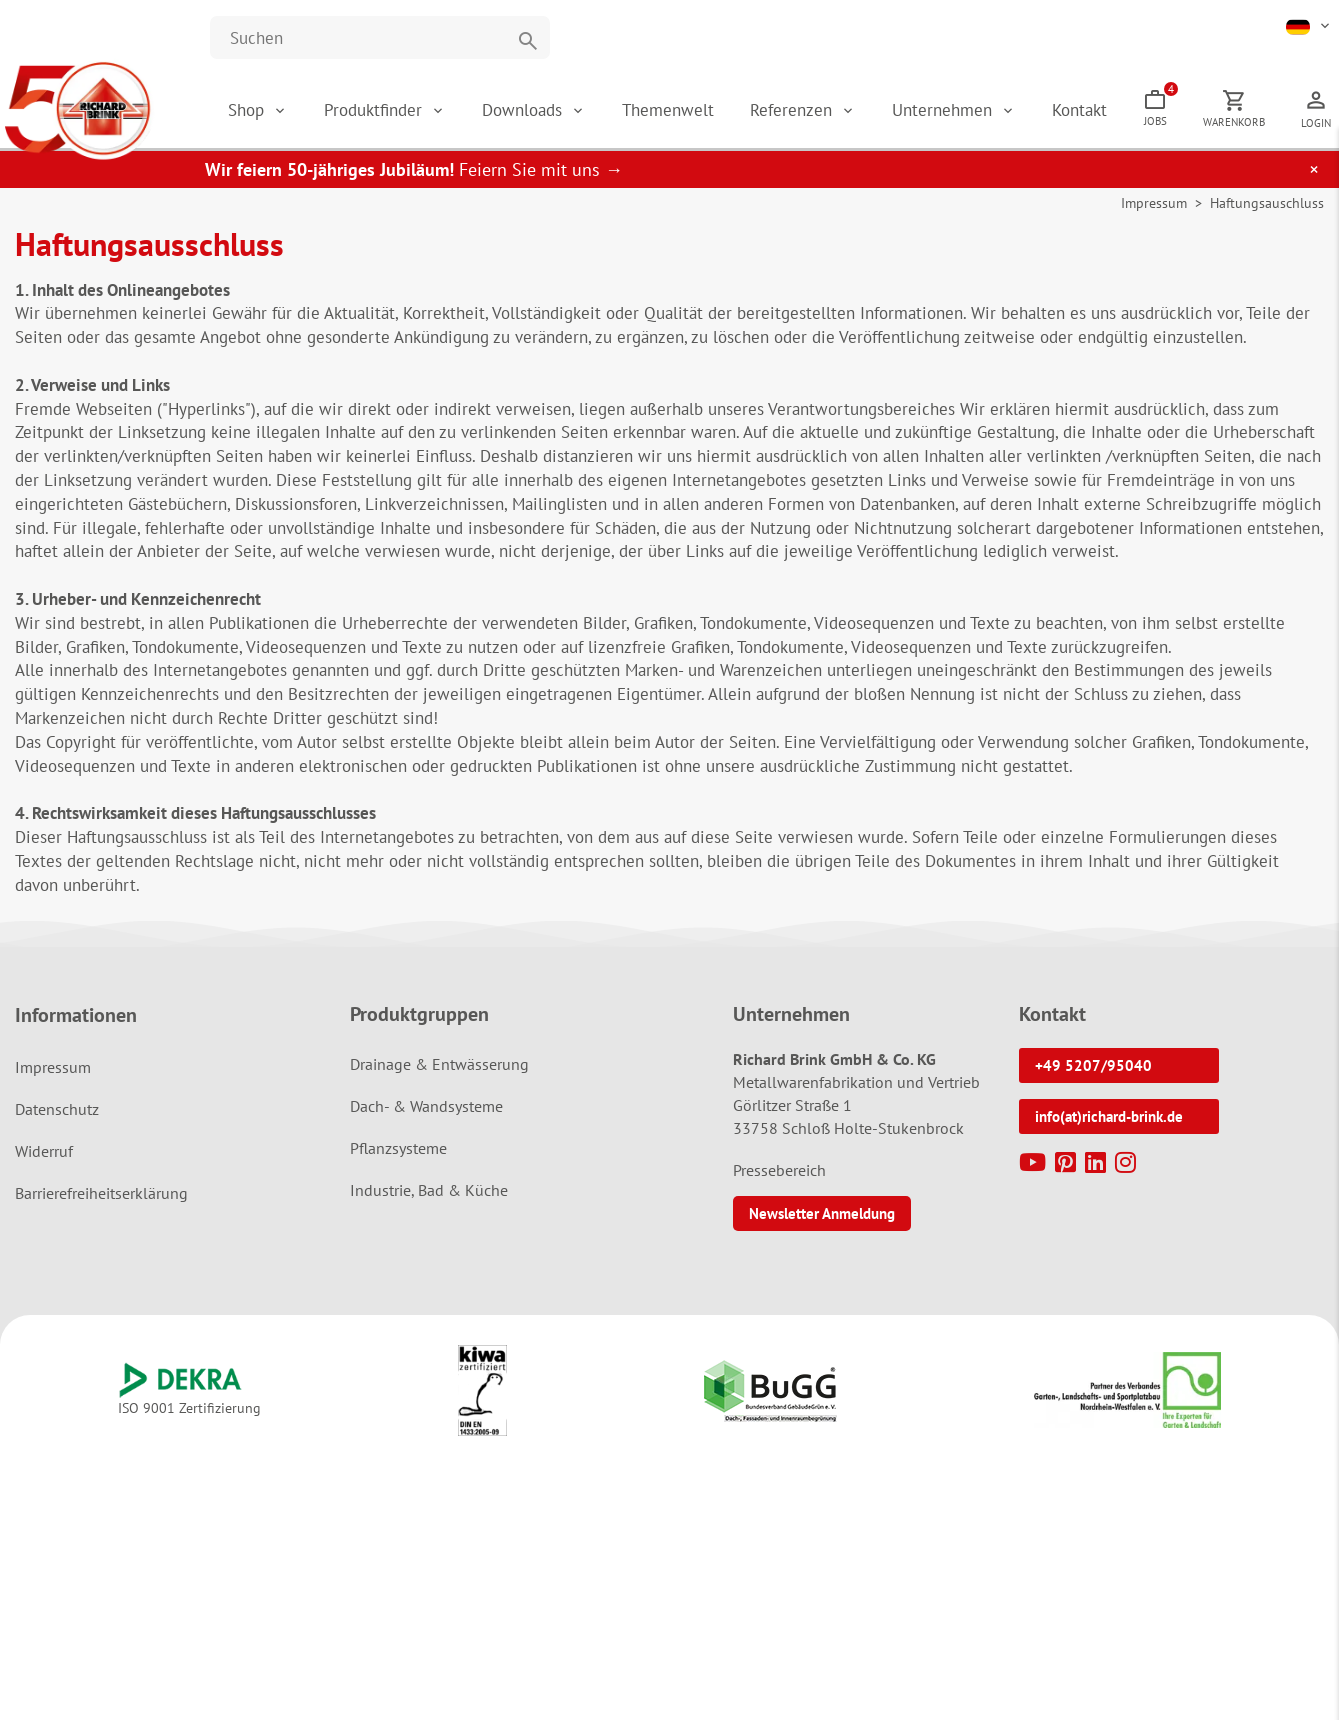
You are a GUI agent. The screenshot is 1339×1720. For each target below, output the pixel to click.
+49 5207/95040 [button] (1093, 1065)
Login (1316, 123)
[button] (1309, 25)
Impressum (1154, 203)
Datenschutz (57, 1109)
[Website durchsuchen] (380, 37)
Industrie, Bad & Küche (429, 1190)
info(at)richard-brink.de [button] (1109, 1116)
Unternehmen (944, 110)
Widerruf (44, 1151)
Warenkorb (1234, 122)
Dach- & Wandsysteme (426, 1106)
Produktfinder (375, 110)
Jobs (1160, 105)
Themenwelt (668, 110)
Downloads (524, 110)
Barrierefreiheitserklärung (101, 1193)
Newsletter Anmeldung (822, 1213)
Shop (246, 110)
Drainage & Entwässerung (439, 1064)
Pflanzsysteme (398, 1148)
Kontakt (1079, 110)
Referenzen (793, 110)
